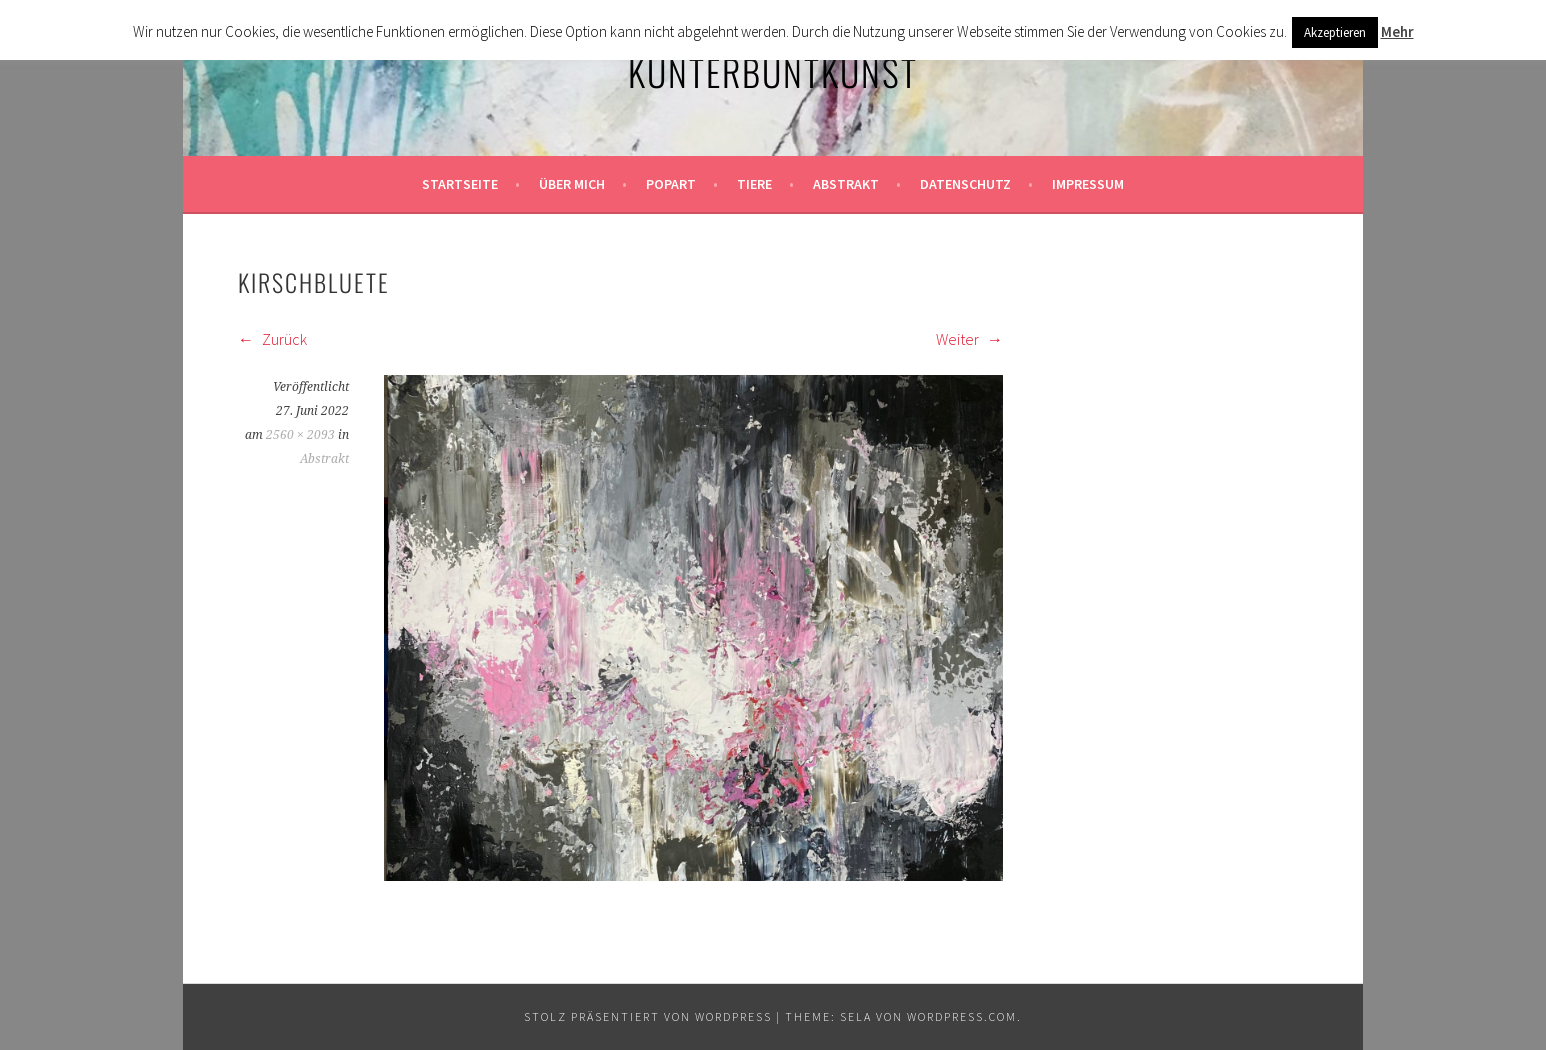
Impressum (1088, 184)
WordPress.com (962, 1016)
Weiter (969, 339)
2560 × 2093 (300, 435)
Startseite (460, 184)
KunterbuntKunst (773, 71)
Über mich (572, 184)
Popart (671, 184)
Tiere (754, 184)
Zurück (272, 339)
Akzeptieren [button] (1335, 32)
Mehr (1397, 31)
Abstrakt (846, 184)
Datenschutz (965, 184)
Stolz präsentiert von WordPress (648, 1016)
